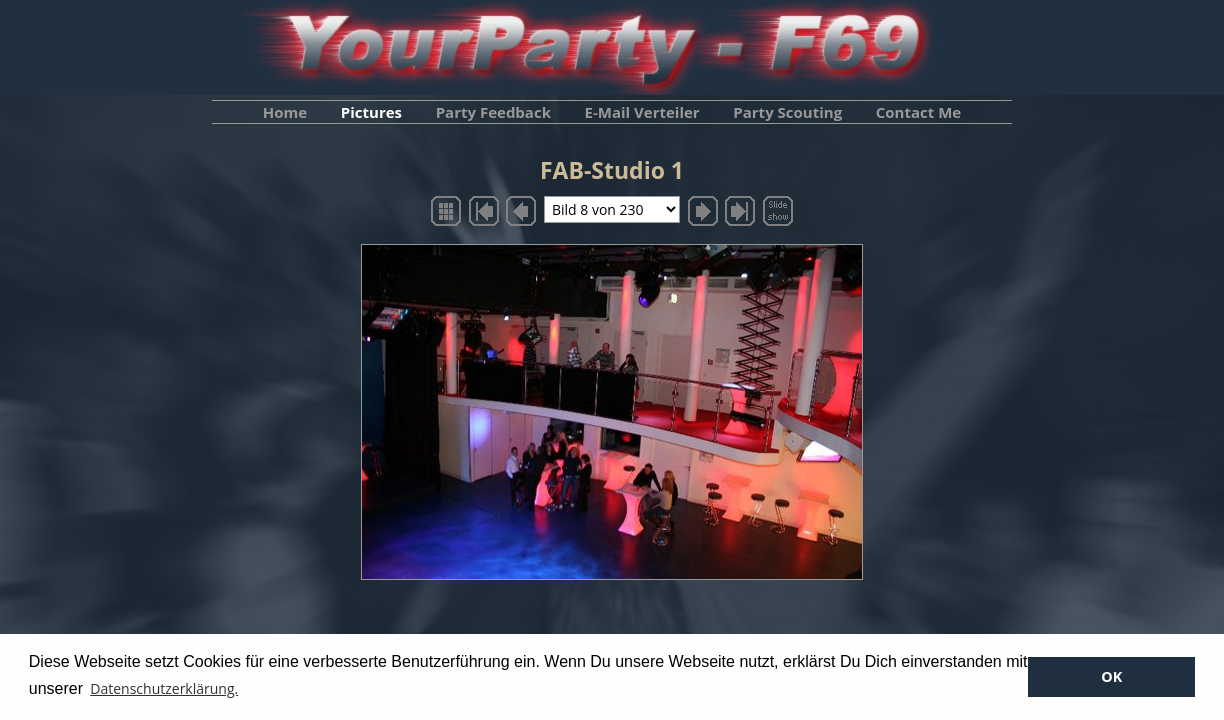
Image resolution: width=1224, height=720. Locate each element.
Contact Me (918, 112)
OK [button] (1111, 676)
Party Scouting (787, 112)
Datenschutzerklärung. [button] (164, 688)
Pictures (371, 112)
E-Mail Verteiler (642, 112)
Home (285, 112)
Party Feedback (493, 112)
